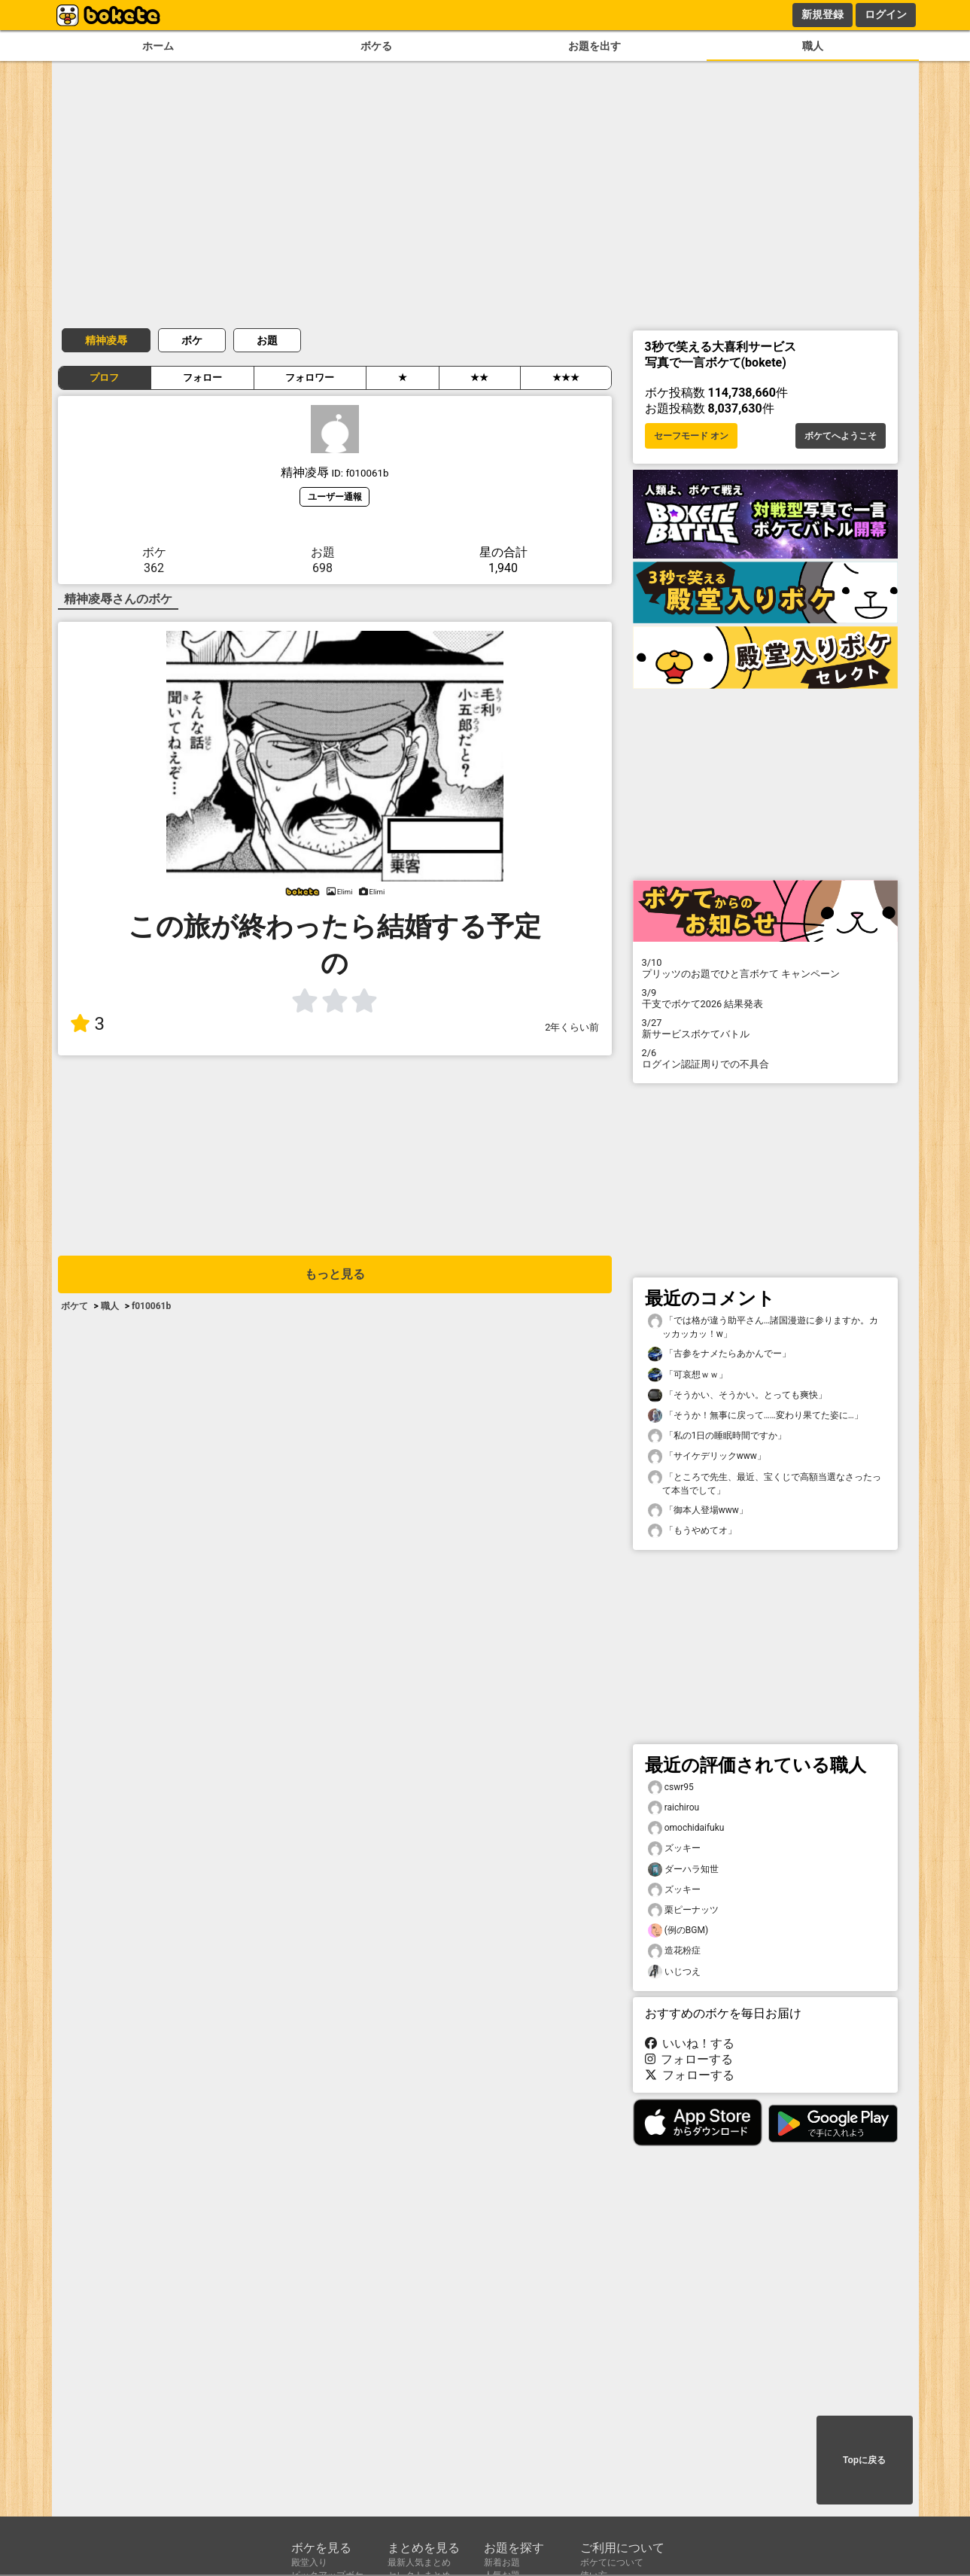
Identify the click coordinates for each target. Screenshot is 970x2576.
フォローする (689, 2059)
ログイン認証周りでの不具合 (765, 1058)
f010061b (151, 1306)
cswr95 (671, 1787)
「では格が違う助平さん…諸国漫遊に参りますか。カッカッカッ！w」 (763, 1326)
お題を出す (594, 46)
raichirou (674, 1808)
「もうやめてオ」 (692, 1531)
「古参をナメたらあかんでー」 (719, 1354)
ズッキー (674, 1848)
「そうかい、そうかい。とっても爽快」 (737, 1395)
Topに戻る (864, 2460)
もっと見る (335, 1274)
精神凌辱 (106, 340)
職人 (812, 46)
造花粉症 (674, 1951)
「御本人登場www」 (698, 1510)
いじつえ (674, 1972)
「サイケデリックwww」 (707, 1456)
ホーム (158, 46)
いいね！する (690, 2043)
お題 (267, 340)
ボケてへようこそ (840, 436)
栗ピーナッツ (683, 1910)
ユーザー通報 (335, 496)
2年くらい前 (572, 1027)
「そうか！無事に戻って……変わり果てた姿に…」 (755, 1415)
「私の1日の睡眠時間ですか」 (717, 1436)
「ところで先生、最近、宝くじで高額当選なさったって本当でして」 (764, 1483)
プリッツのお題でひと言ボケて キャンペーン (765, 968)
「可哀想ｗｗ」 (688, 1375)
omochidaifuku (686, 1828)
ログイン (886, 14)
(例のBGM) (678, 1930)
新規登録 (822, 14)
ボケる (376, 46)
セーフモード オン (691, 436)
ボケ (191, 340)
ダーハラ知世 (683, 1869)
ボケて (74, 1306)
